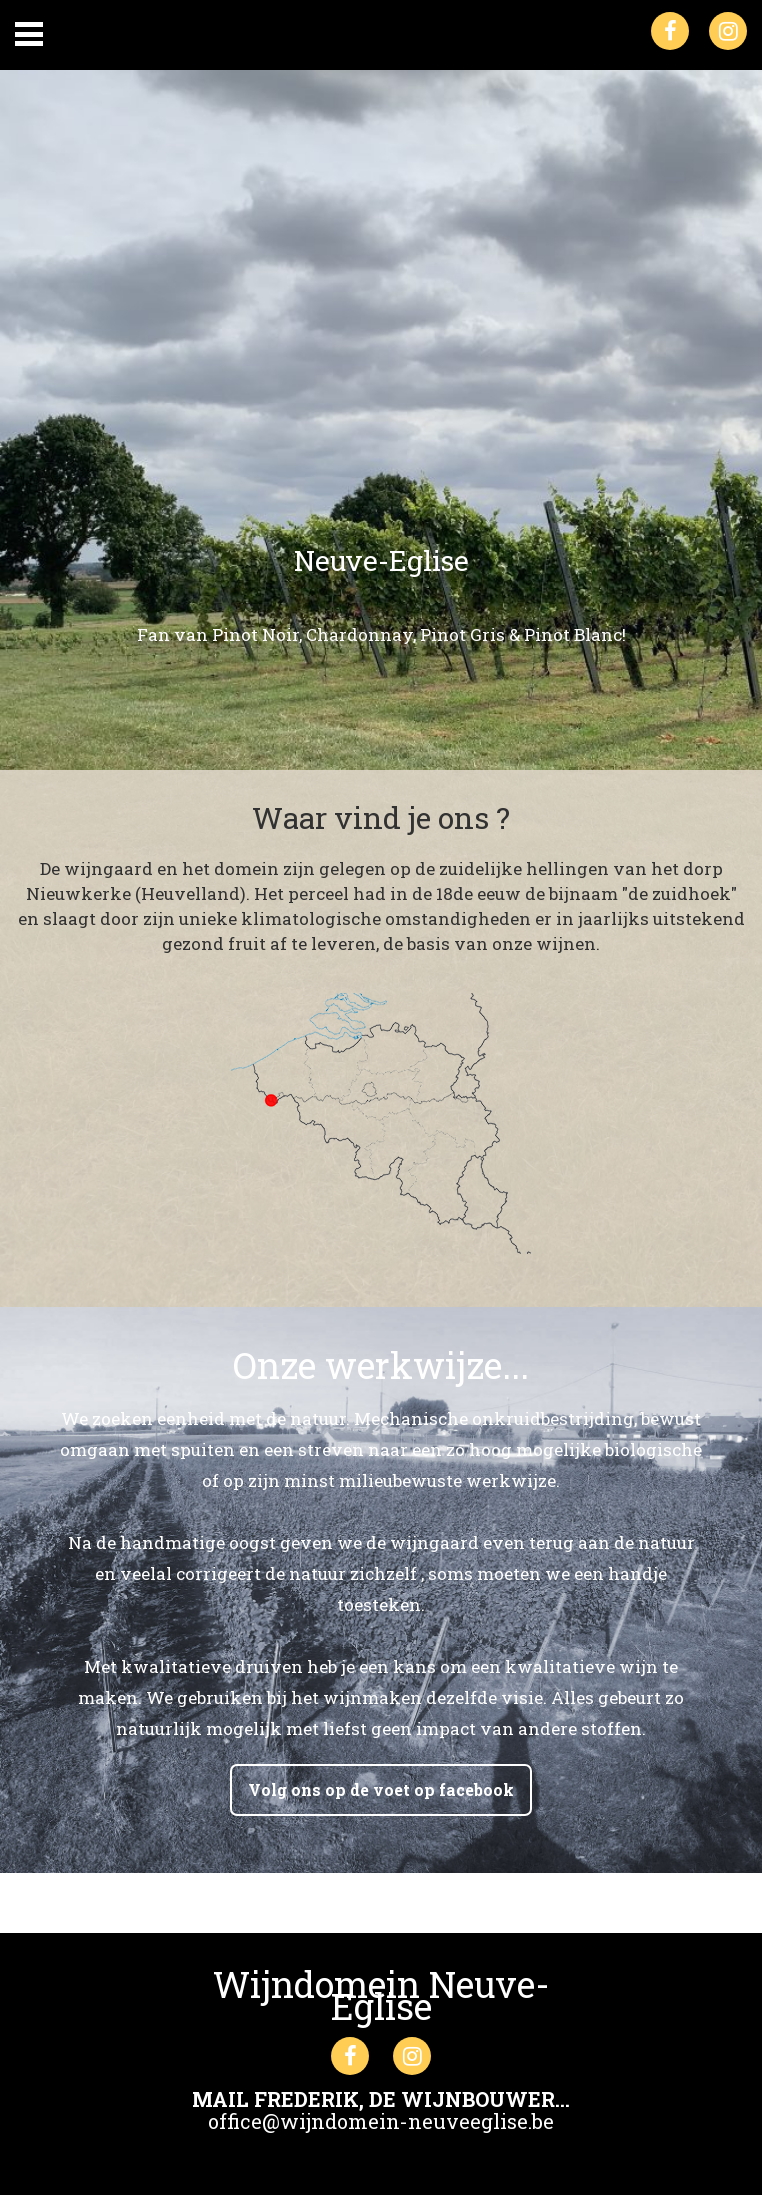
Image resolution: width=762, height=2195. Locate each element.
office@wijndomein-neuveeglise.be (381, 2121)
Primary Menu (29, 34)
